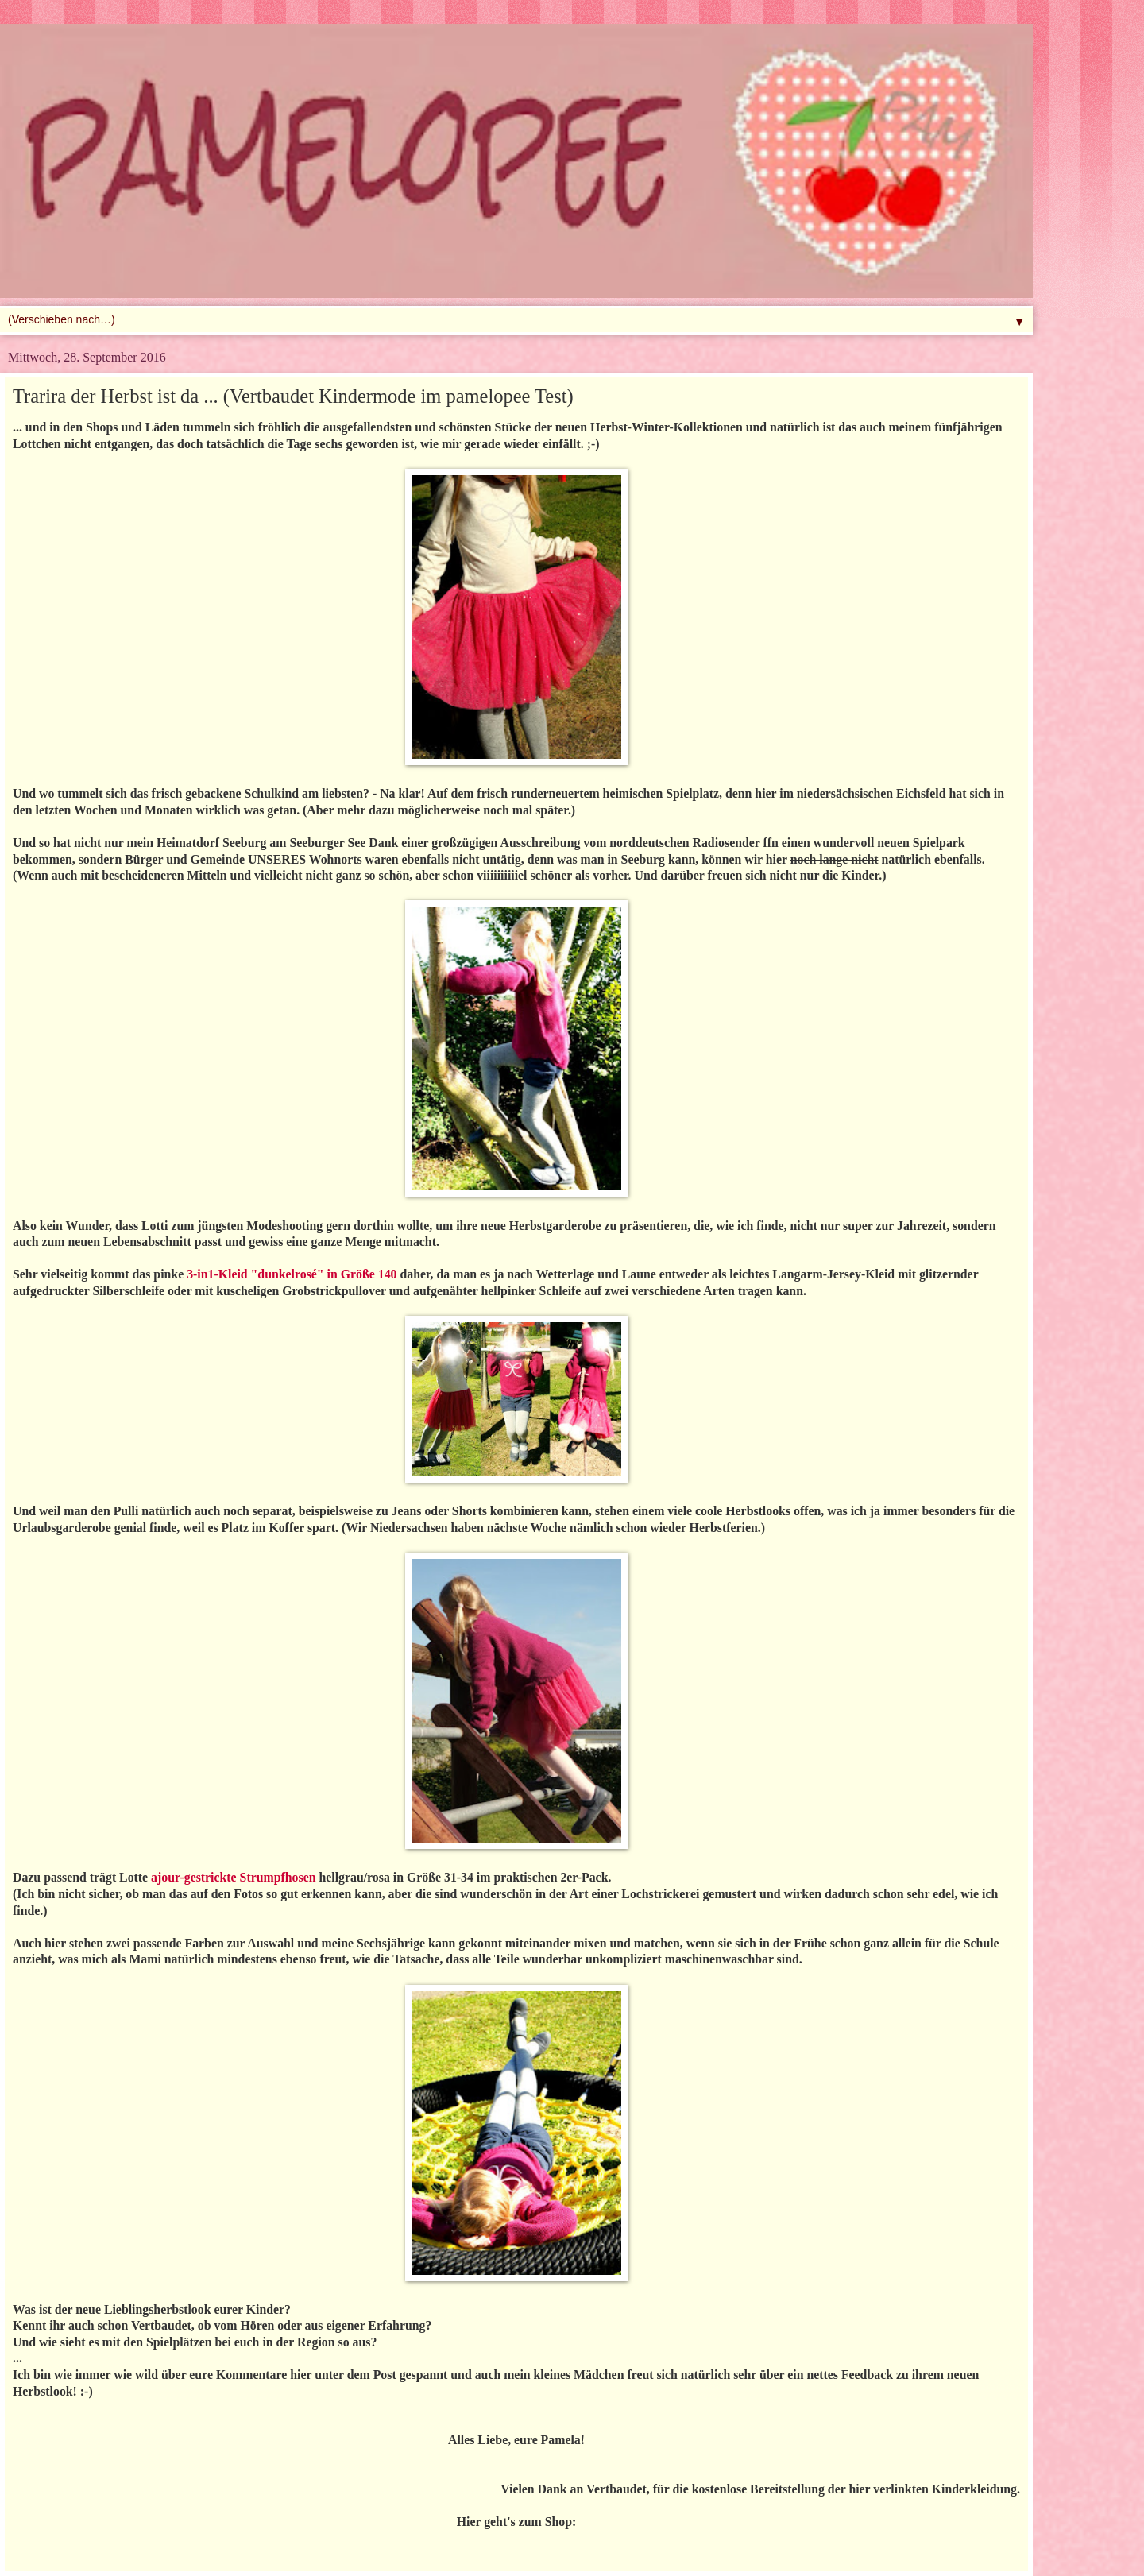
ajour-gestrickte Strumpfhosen (233, 1877)
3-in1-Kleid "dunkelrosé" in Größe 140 (291, 1274)
